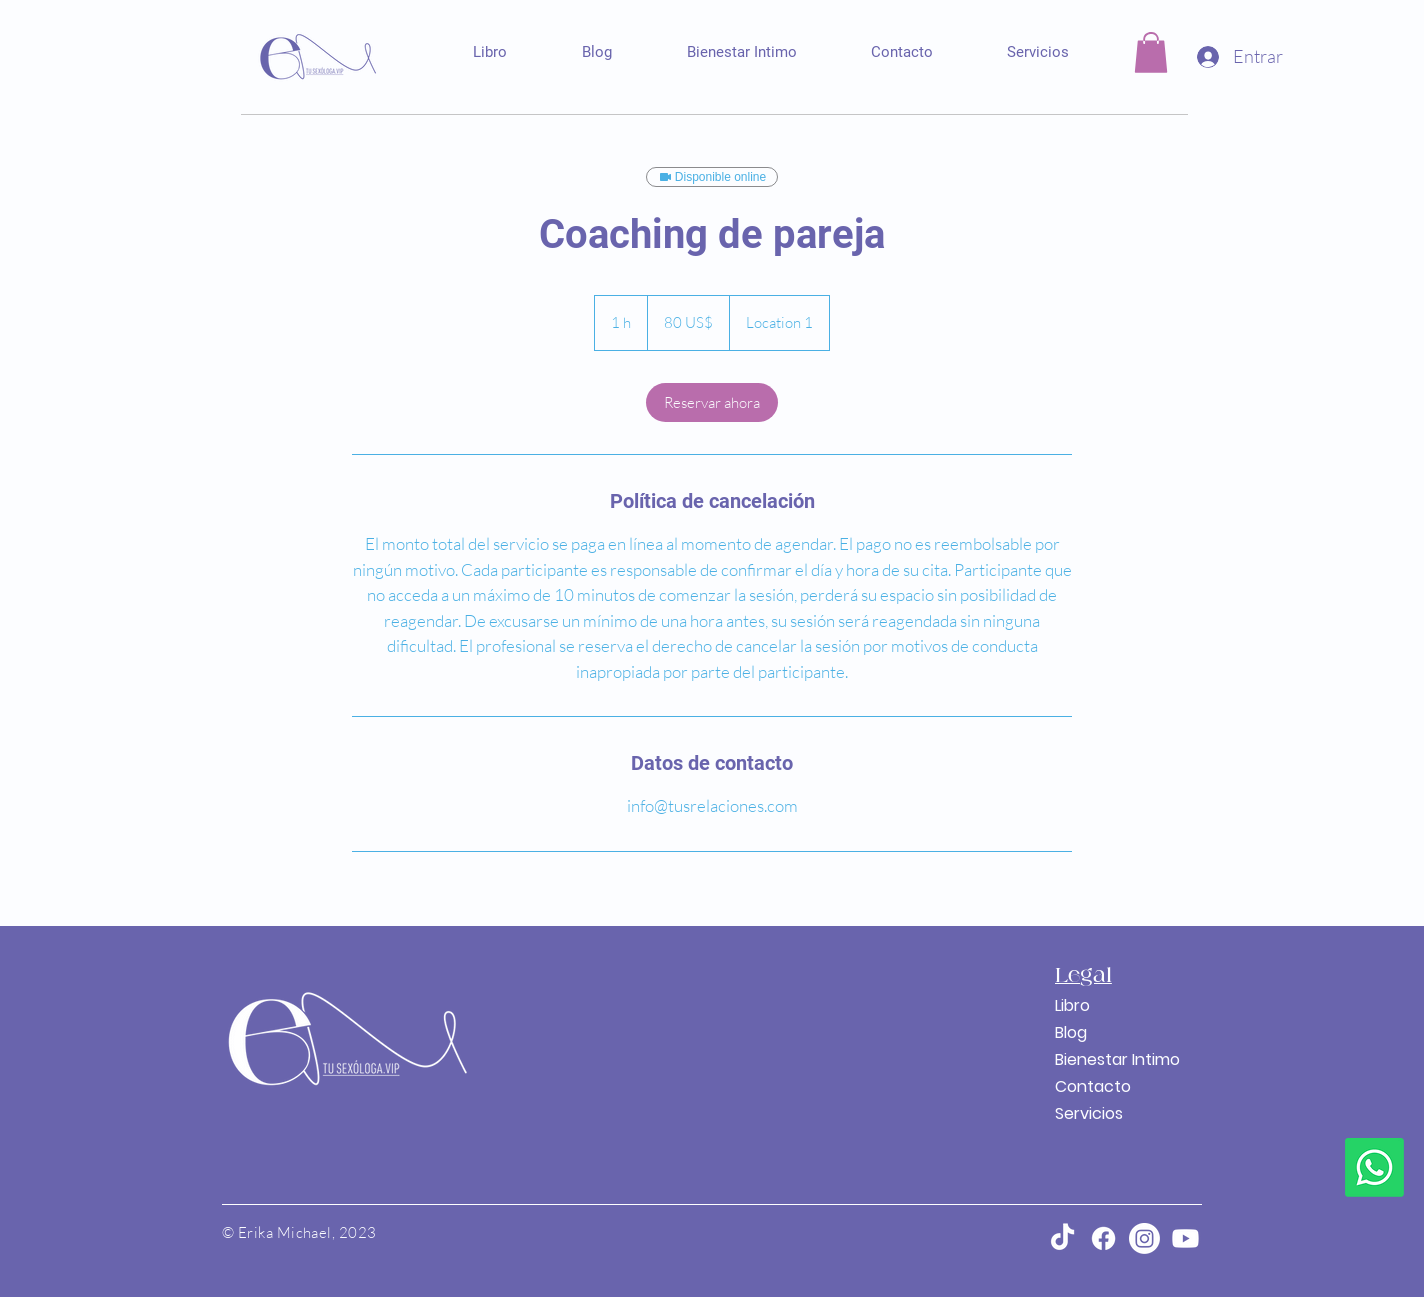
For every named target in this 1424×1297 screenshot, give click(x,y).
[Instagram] (1144, 1238)
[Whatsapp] (1374, 1167)
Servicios (1089, 1113)
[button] (1151, 52)
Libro (1072, 1005)
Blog (1071, 1032)
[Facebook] (1103, 1238)
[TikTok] (1062, 1238)
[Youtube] (1185, 1238)
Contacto (1093, 1086)
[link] (712, 402)
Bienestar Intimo (1102, 1059)
